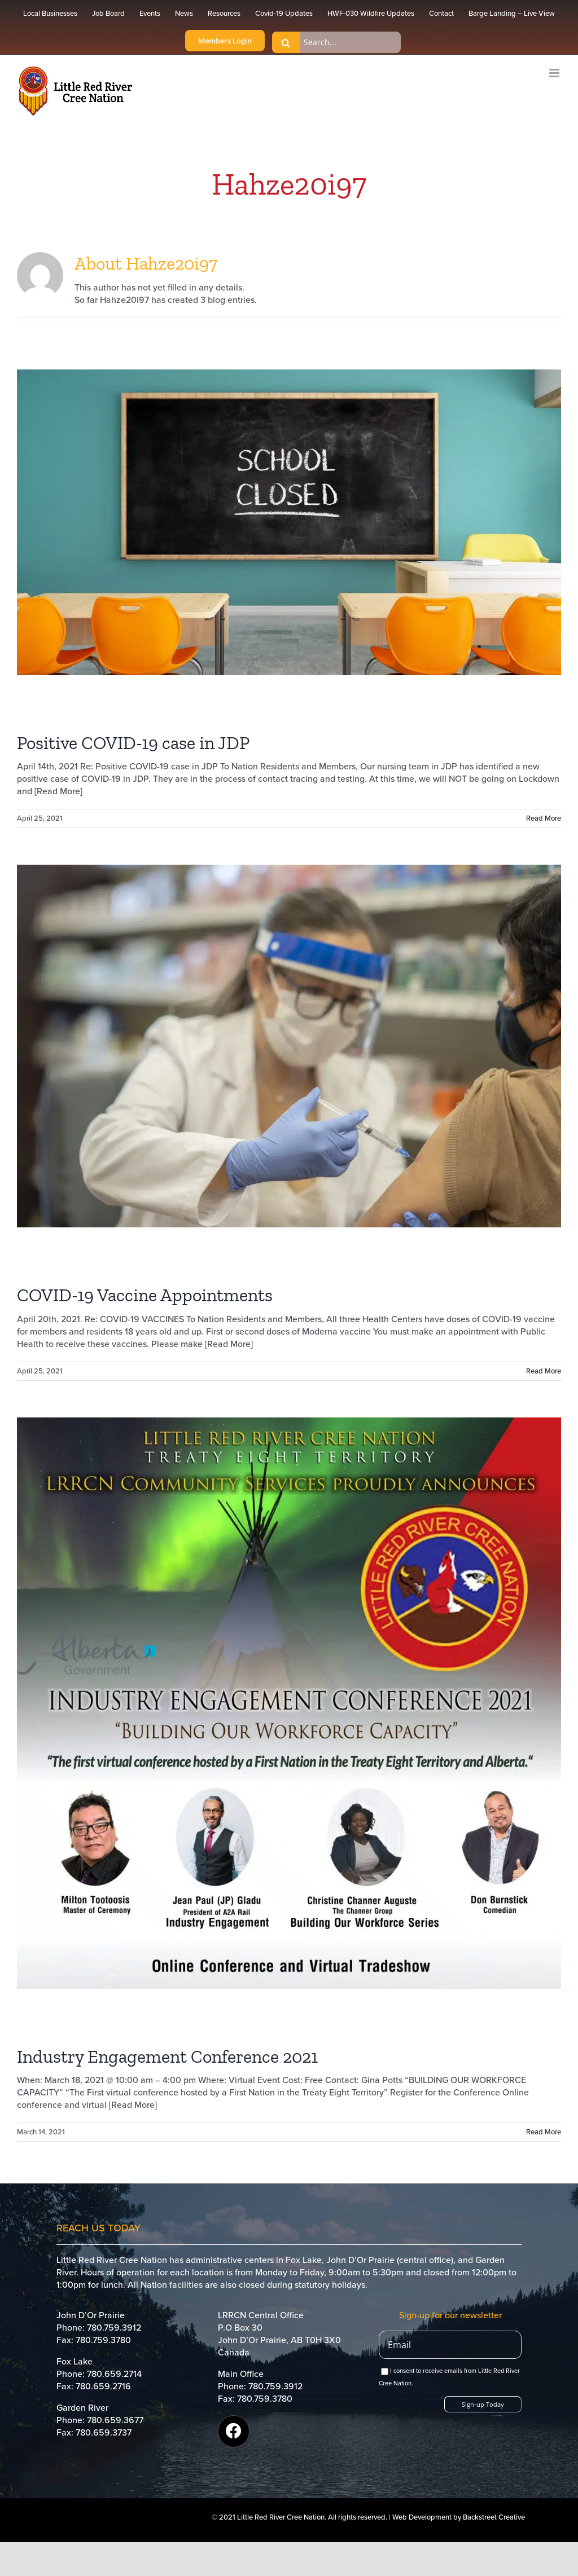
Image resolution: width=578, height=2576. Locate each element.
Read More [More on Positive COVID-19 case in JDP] (543, 818)
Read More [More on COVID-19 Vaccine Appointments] (543, 1371)
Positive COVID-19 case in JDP (133, 743)
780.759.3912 (114, 2327)
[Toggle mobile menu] (555, 73)
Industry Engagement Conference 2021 (167, 2056)
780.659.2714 (114, 2374)
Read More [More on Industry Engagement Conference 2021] (543, 2132)
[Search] (286, 42)
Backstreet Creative (494, 2517)
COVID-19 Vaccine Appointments (145, 1295)
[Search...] (336, 42)
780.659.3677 (115, 2420)
